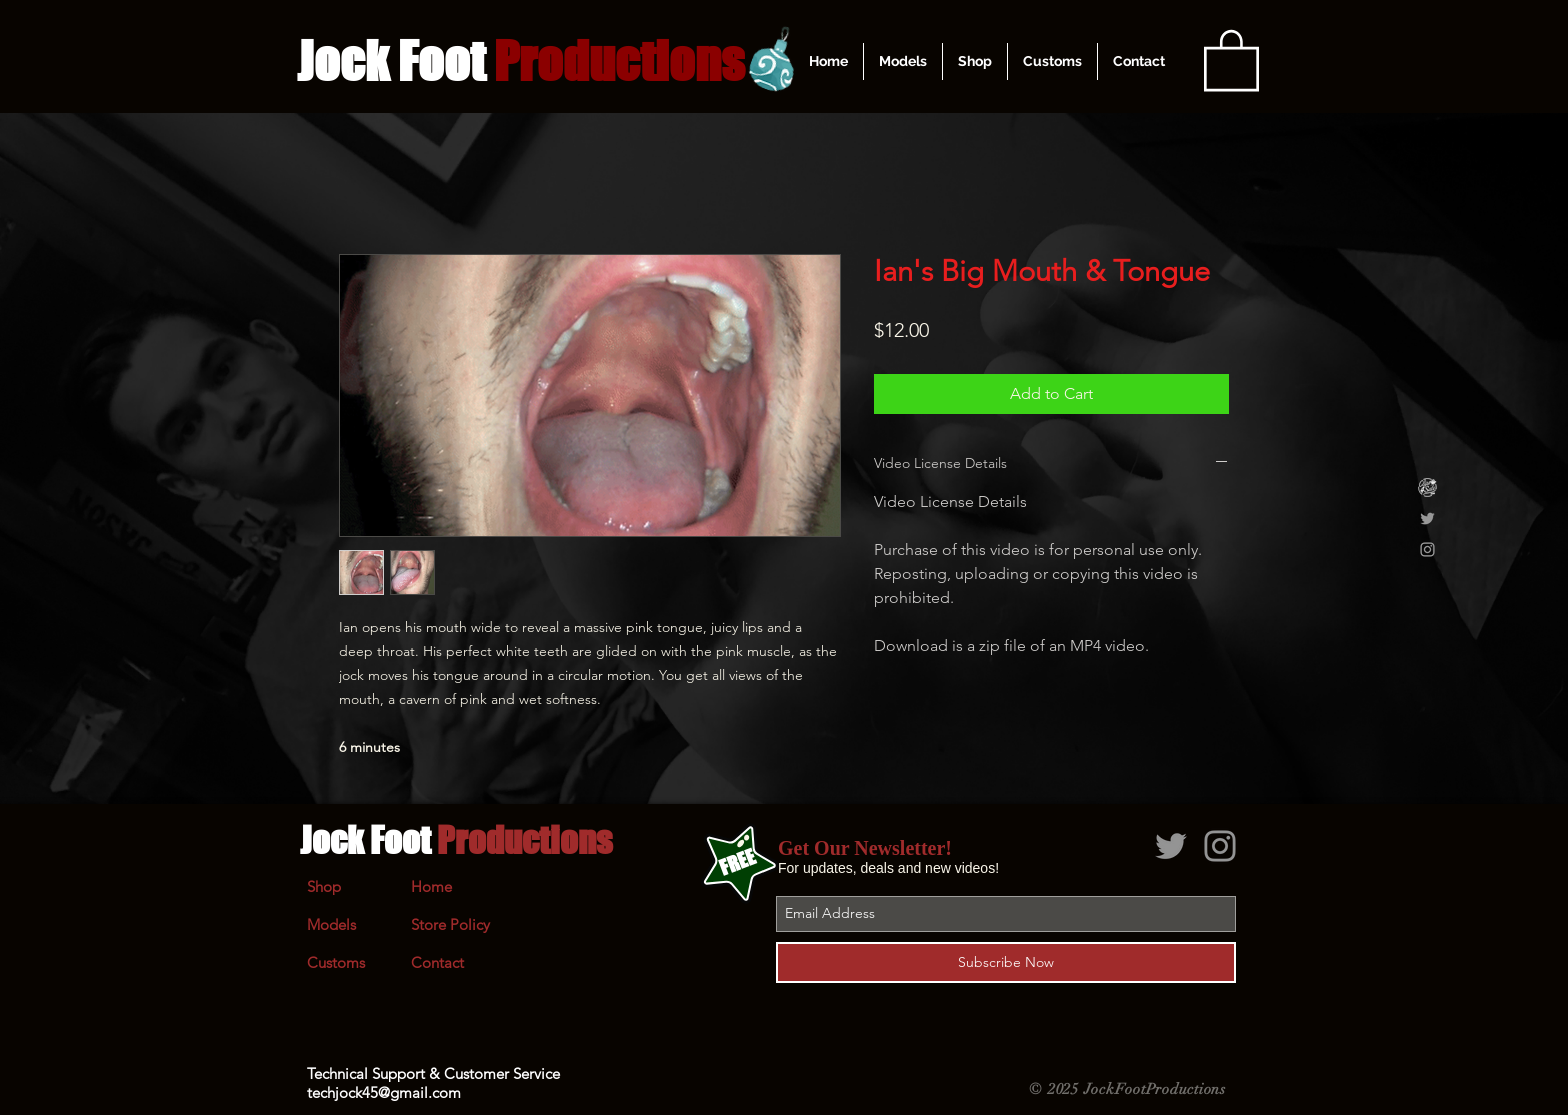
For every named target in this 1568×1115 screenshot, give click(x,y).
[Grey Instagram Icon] (1427, 549)
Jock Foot (456, 840)
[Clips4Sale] (1427, 487)
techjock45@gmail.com (384, 1092)
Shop (324, 886)
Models (331, 924)
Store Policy (450, 924)
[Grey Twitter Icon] (1427, 518)
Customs (336, 962)
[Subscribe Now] (1006, 962)
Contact (437, 962)
